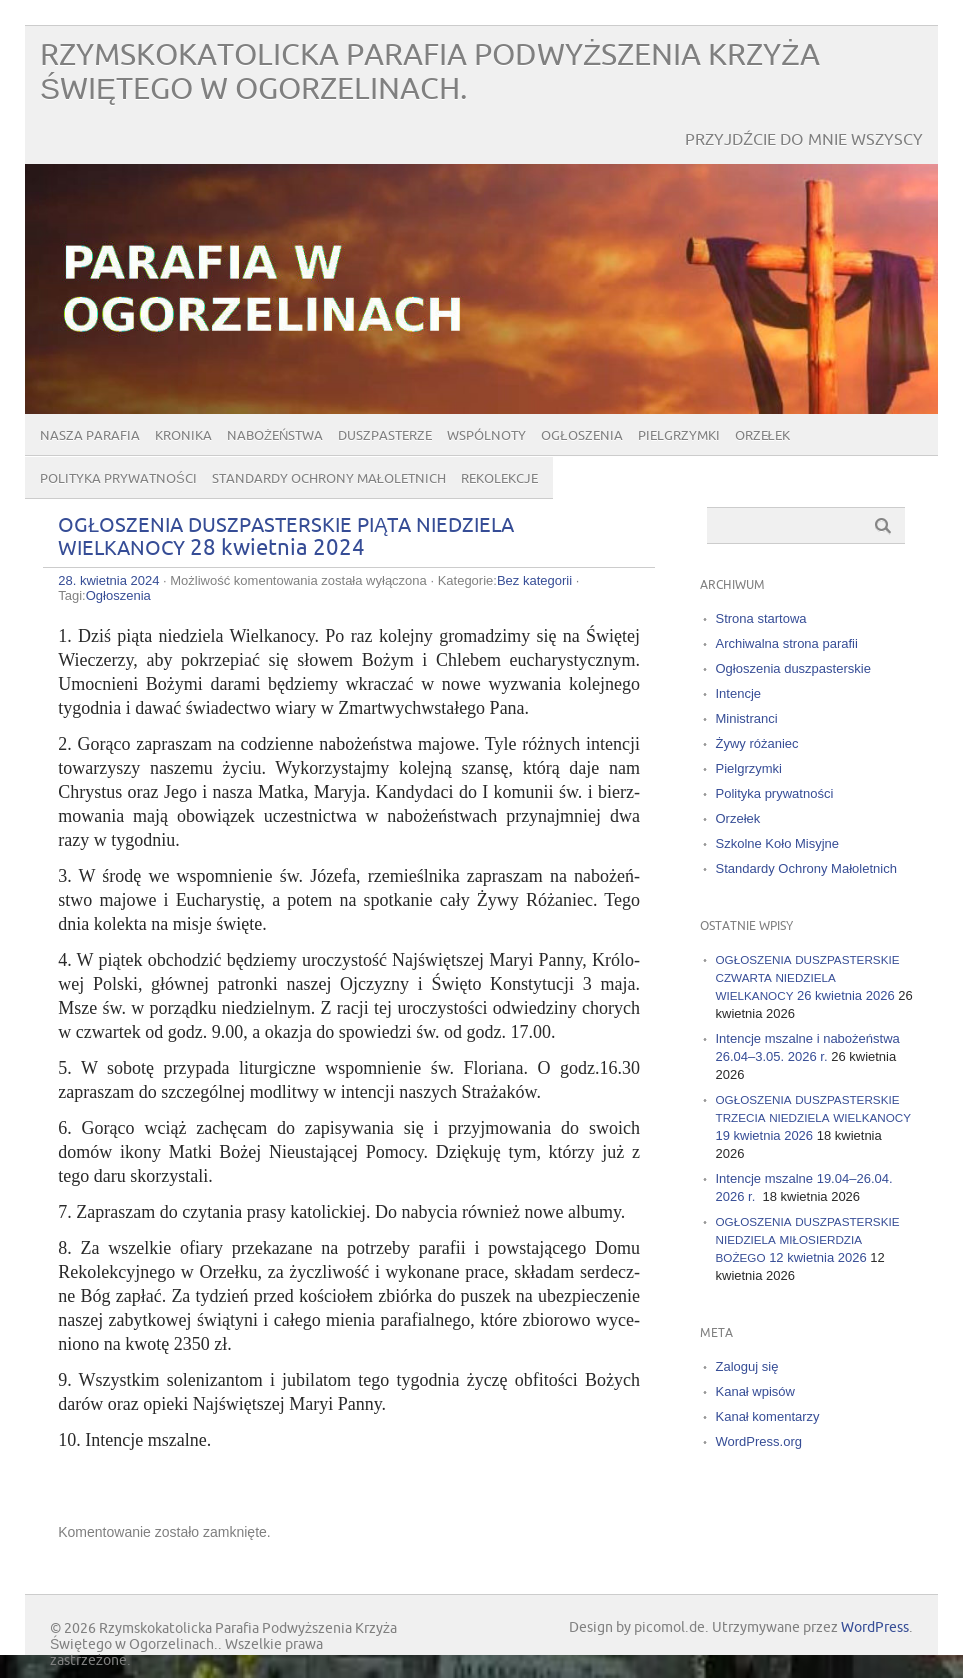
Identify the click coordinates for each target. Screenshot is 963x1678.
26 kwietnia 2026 (808, 977)
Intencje (739, 693)
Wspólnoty (486, 436)
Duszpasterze (385, 436)
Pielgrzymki (679, 436)
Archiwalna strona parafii (787, 643)
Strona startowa (761, 618)
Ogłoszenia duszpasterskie (793, 668)
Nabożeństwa (275, 436)
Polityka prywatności (118, 479)
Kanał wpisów (756, 1391)
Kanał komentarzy (768, 1416)
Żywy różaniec (757, 743)
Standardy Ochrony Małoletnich (329, 479)
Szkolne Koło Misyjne (778, 843)
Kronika (183, 436)
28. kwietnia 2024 (108, 580)
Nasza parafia (90, 436)
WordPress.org (759, 1441)
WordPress (875, 1627)
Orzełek (762, 436)
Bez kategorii (534, 580)
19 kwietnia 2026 (814, 1117)
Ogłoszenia (581, 436)
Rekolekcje (499, 479)
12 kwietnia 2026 (808, 1239)
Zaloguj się (747, 1366)
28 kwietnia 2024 (286, 537)
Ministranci (747, 718)
